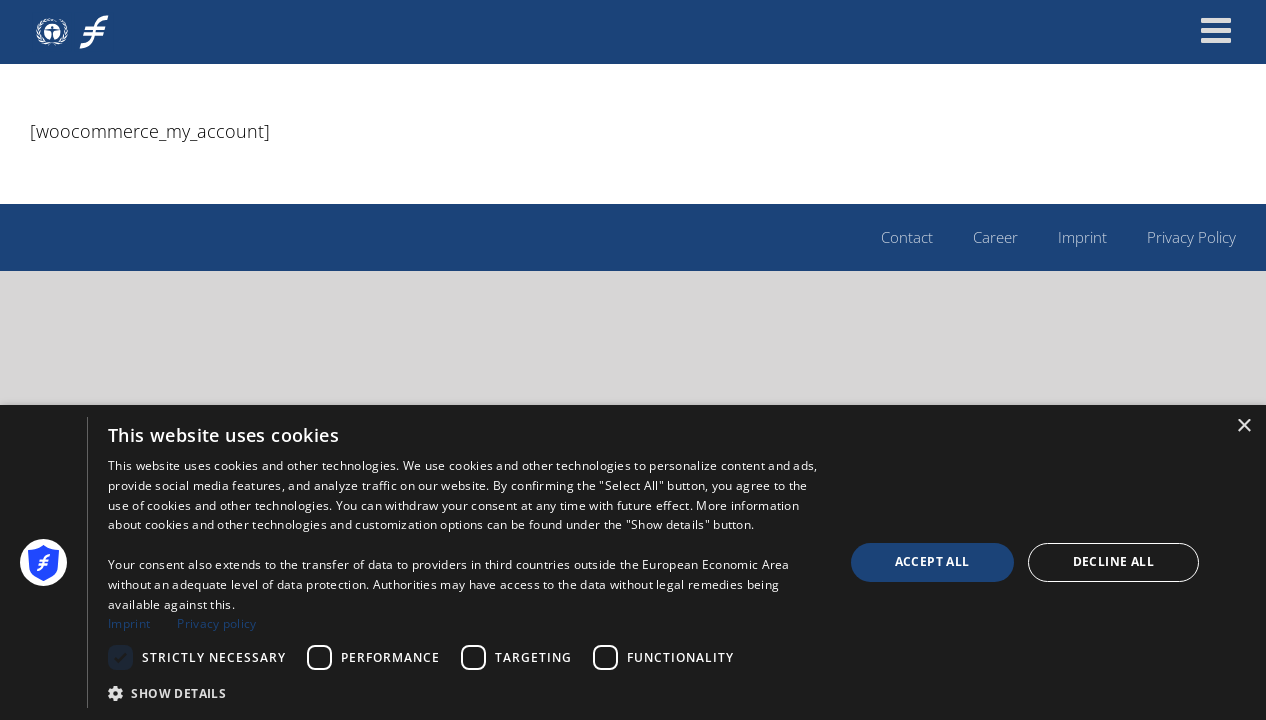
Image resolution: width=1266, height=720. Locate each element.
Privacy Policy (1191, 237)
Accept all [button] (932, 561)
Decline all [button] (1113, 561)
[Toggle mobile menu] (1218, 29)
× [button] (1243, 426)
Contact (907, 237)
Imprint (1082, 237)
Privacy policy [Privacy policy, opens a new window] (216, 623)
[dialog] (633, 562)
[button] (465, 693)
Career (995, 237)
